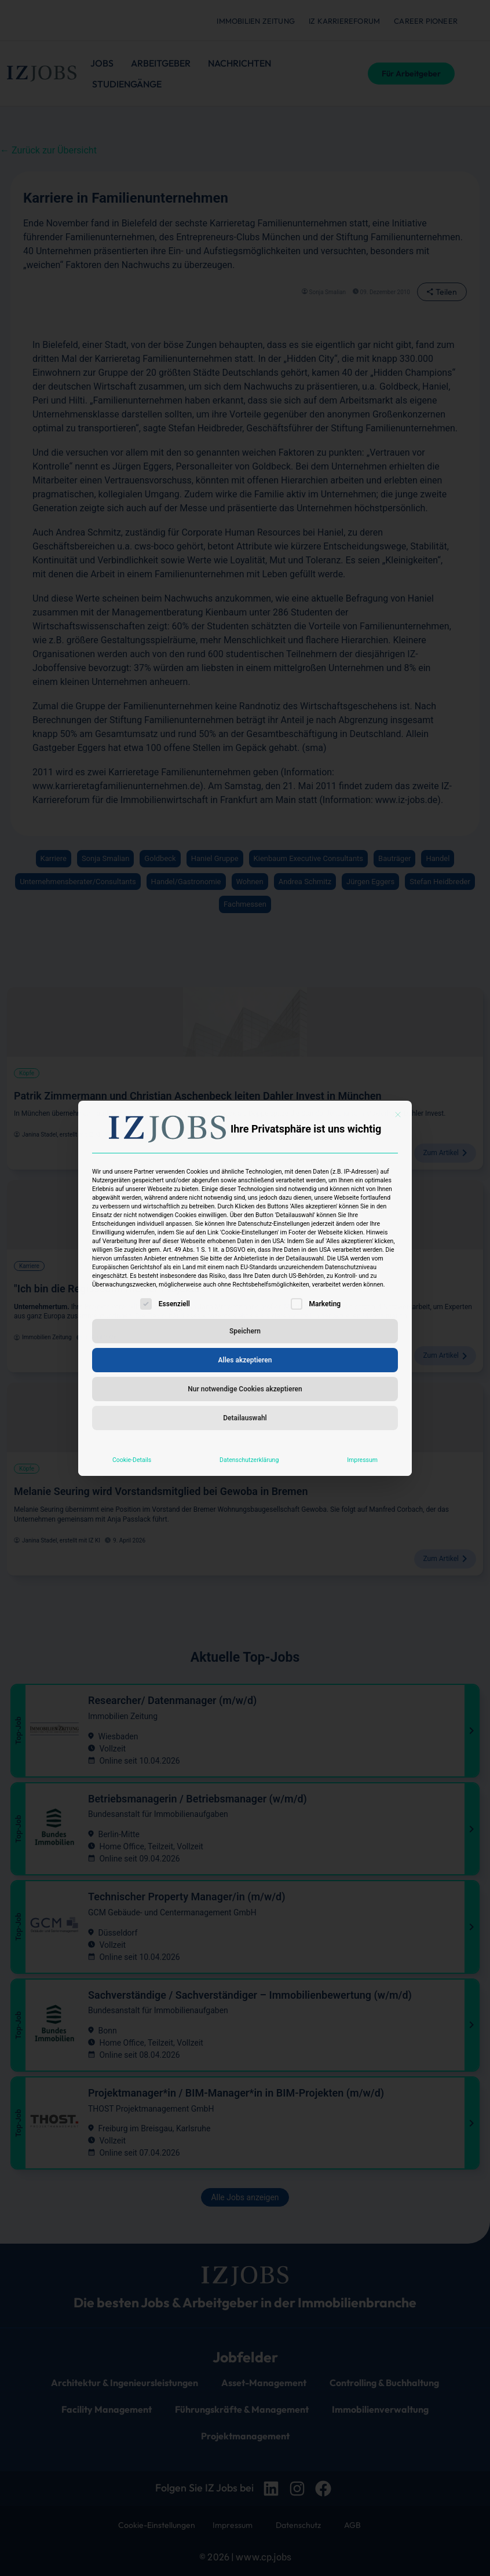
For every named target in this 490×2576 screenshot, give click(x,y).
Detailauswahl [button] (244, 1418)
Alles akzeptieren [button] (245, 1360)
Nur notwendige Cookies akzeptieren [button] (245, 1389)
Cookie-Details (131, 1460)
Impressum (362, 1460)
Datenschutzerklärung (249, 1460)
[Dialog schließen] (398, 1114)
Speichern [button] (245, 1331)
